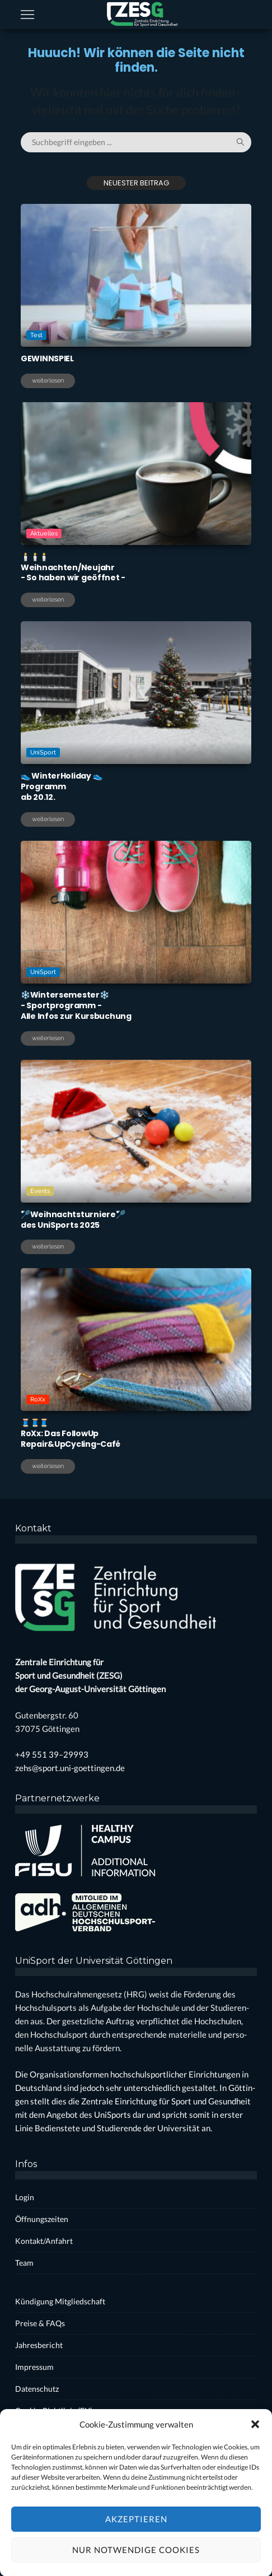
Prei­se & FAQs (40, 2323)
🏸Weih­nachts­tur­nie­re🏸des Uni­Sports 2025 (73, 1220)
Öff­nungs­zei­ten (41, 2219)
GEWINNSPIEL (47, 358)
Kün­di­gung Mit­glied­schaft (60, 2301)
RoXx (38, 1399)
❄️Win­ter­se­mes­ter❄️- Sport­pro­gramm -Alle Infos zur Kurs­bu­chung (76, 1005)
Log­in (24, 2197)
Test (36, 335)
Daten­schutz (37, 2388)
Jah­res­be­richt (39, 2345)
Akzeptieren (136, 2550)
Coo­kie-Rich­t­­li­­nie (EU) (53, 2410)
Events (41, 1190)
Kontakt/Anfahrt (44, 2241)
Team (24, 2262)
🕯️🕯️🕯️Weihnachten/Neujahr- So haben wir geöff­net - (73, 567)
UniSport (44, 752)
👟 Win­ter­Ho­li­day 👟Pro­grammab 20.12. (61, 786)
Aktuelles (44, 533)
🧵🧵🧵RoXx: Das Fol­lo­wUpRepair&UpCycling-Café (70, 1433)
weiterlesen (48, 380)
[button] (255, 2455)
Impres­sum (34, 2367)
